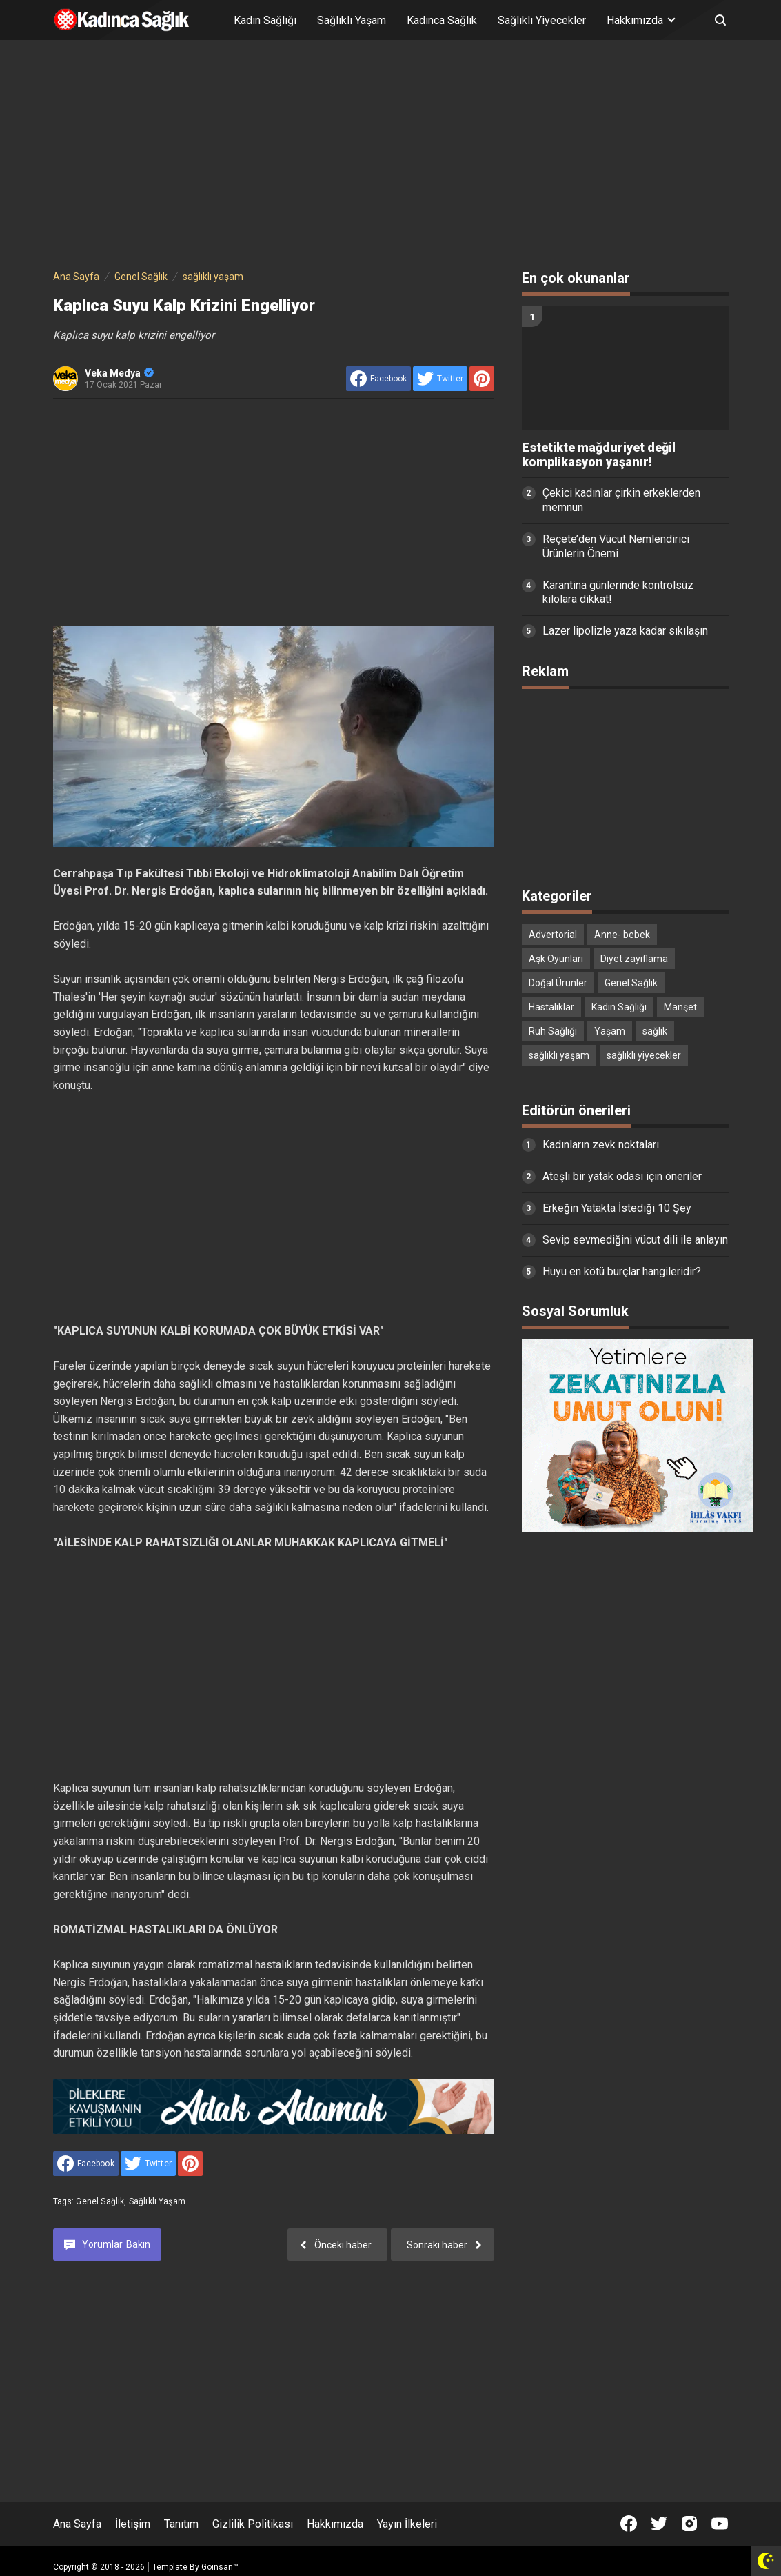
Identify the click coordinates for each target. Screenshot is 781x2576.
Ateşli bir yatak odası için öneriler (622, 1176)
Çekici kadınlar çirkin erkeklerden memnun (621, 500)
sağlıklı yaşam (157, 2201)
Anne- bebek (622, 934)
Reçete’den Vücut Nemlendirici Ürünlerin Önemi (615, 546)
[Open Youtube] (719, 2523)
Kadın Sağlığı (265, 20)
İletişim (132, 2523)
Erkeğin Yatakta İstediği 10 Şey (616, 1208)
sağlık (654, 1031)
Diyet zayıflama (634, 958)
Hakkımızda (335, 2523)
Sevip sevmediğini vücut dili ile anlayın (635, 1239)
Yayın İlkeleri (407, 2523)
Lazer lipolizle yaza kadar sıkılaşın (625, 630)
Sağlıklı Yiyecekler (542, 20)
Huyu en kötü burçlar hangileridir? (621, 1271)
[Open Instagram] (689, 2523)
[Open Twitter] (659, 2523)
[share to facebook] (378, 378)
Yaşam (609, 1031)
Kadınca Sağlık (442, 20)
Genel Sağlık (100, 2201)
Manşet (680, 1006)
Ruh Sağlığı (553, 1031)
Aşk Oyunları (556, 958)
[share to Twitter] (440, 378)
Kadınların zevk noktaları (600, 1144)
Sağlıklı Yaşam (351, 20)
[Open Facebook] (628, 2523)
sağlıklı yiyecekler (644, 1055)
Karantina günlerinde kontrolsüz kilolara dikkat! (617, 592)
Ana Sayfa (77, 2523)
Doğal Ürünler (558, 982)
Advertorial (553, 934)
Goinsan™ (220, 2567)
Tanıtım (181, 2523)
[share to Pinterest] (481, 378)
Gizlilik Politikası (252, 2523)
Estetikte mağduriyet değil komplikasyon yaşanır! (599, 455)
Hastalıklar (551, 1006)
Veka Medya (119, 373)
